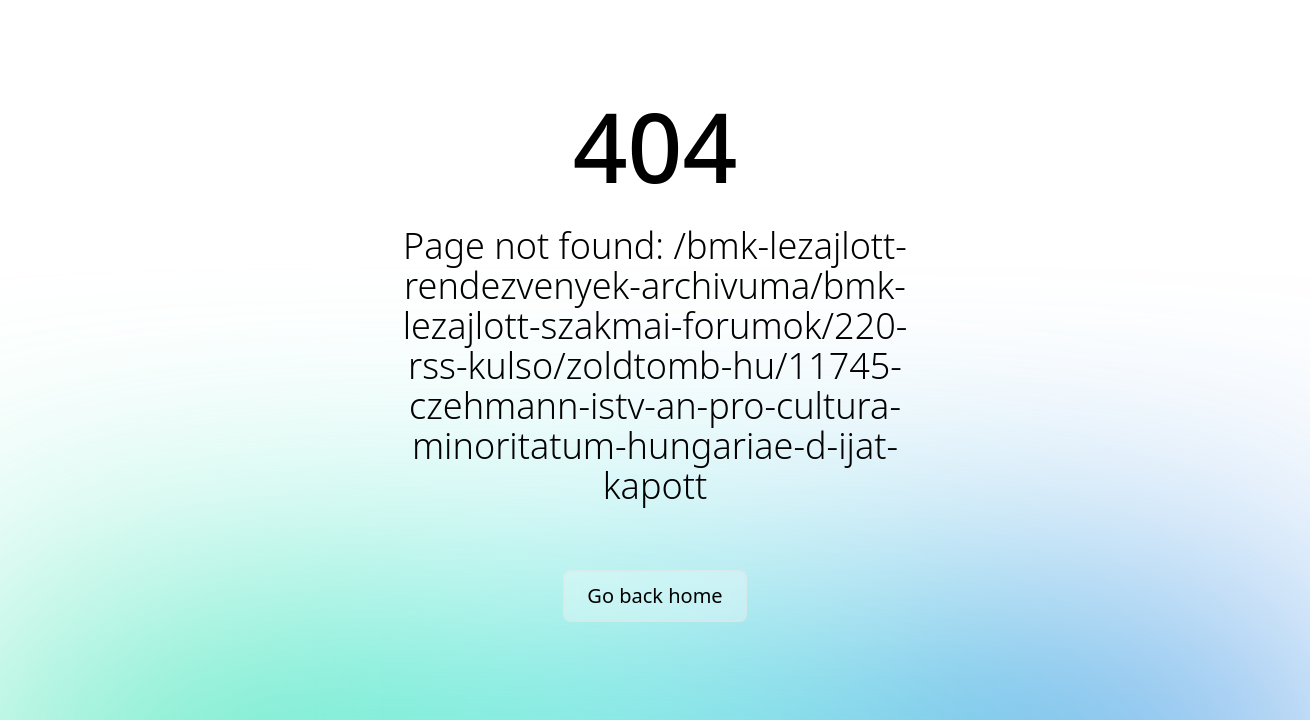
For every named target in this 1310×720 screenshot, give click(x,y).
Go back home (654, 595)
